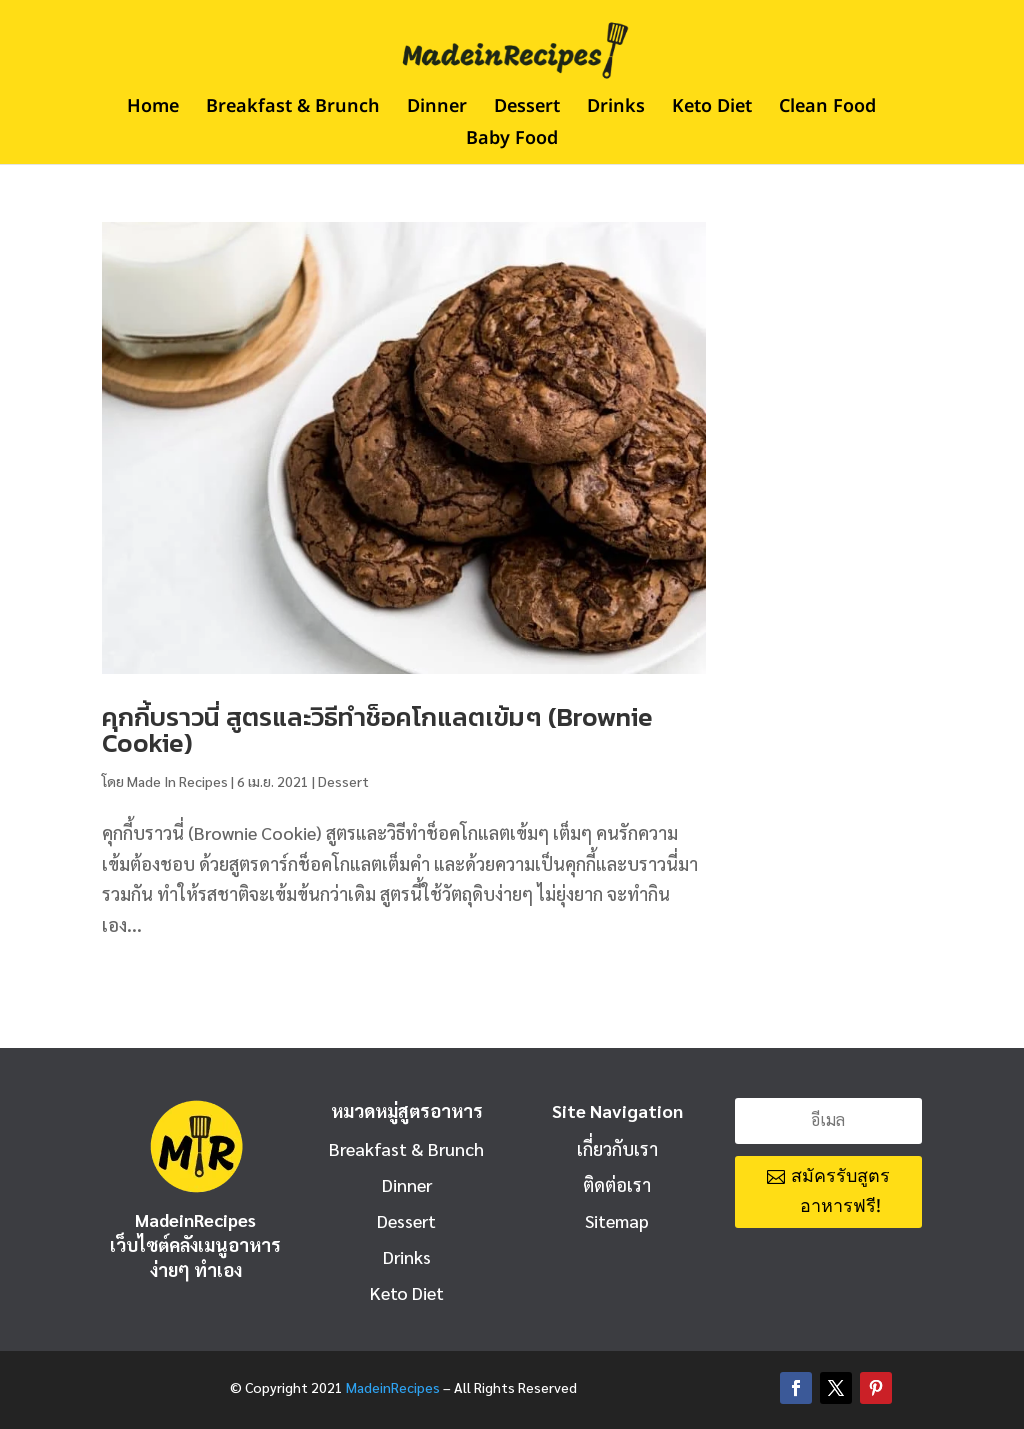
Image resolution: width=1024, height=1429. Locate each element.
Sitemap (617, 1220)
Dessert (527, 110)
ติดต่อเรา (617, 1184)
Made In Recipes (177, 781)
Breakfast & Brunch (293, 110)
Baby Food (512, 142)
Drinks (616, 110)
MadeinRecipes (393, 1387)
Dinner (437, 110)
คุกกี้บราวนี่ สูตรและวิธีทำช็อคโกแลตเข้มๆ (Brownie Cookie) (377, 729)
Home (153, 110)
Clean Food (827, 110)
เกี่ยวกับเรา (617, 1148)
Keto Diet (712, 110)
